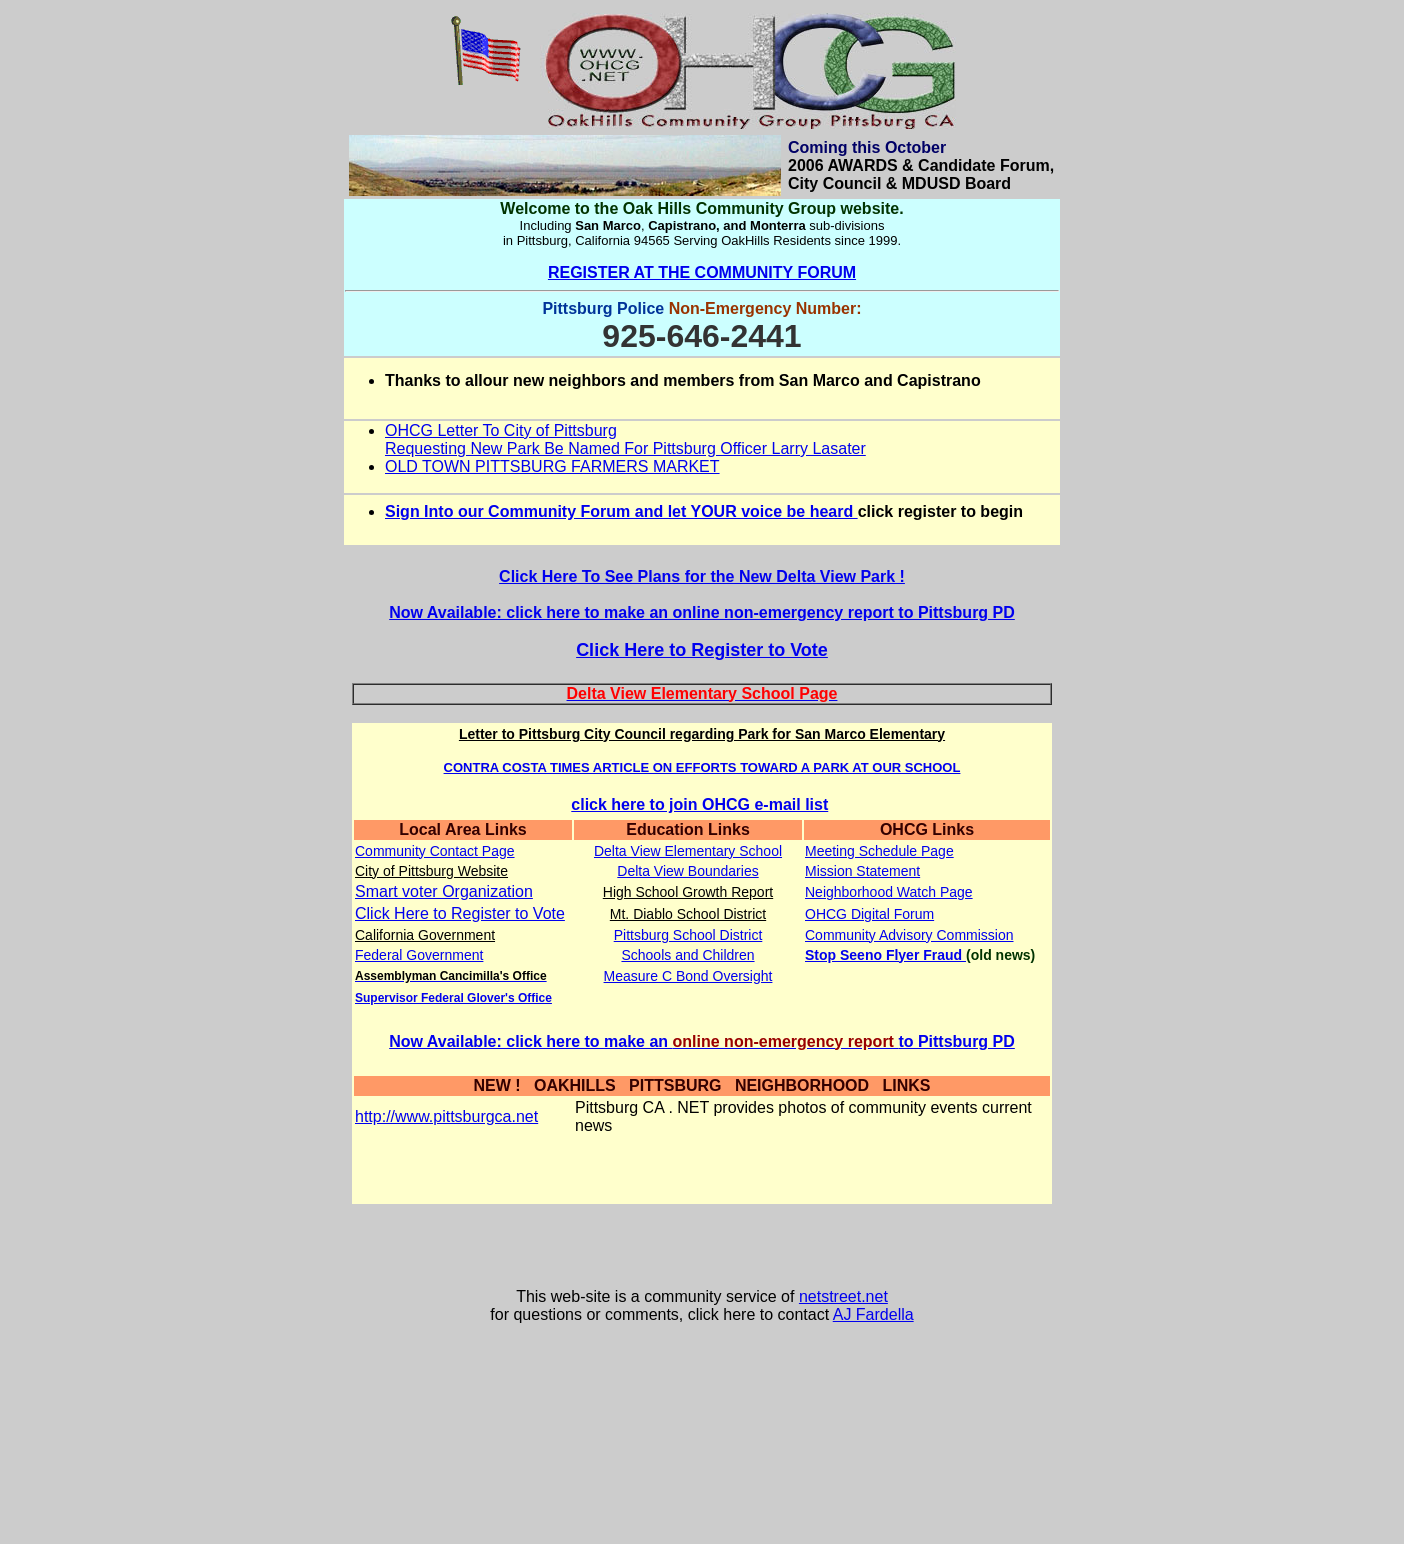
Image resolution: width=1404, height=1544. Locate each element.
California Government (425, 935)
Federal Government (419, 955)
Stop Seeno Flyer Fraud (885, 955)
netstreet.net (843, 1296)
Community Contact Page (435, 851)
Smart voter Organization (444, 891)
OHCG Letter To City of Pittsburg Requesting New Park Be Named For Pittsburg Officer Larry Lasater (625, 439)
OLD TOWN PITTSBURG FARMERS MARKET (552, 466)
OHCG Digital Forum (869, 914)
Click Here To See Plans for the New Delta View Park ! (702, 576)
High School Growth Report (688, 892)
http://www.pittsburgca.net (446, 1116)
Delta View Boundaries (687, 871)
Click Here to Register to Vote (702, 650)
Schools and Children (687, 955)
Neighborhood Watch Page (889, 892)
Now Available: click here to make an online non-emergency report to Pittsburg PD (702, 612)
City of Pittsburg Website (431, 871)
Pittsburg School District (688, 935)
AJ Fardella (873, 1314)
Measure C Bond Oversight (688, 976)
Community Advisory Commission (909, 935)
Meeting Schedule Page (879, 851)
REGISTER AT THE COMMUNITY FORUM (702, 272)
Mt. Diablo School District (688, 914)
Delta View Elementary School (688, 851)
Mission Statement (862, 871)
